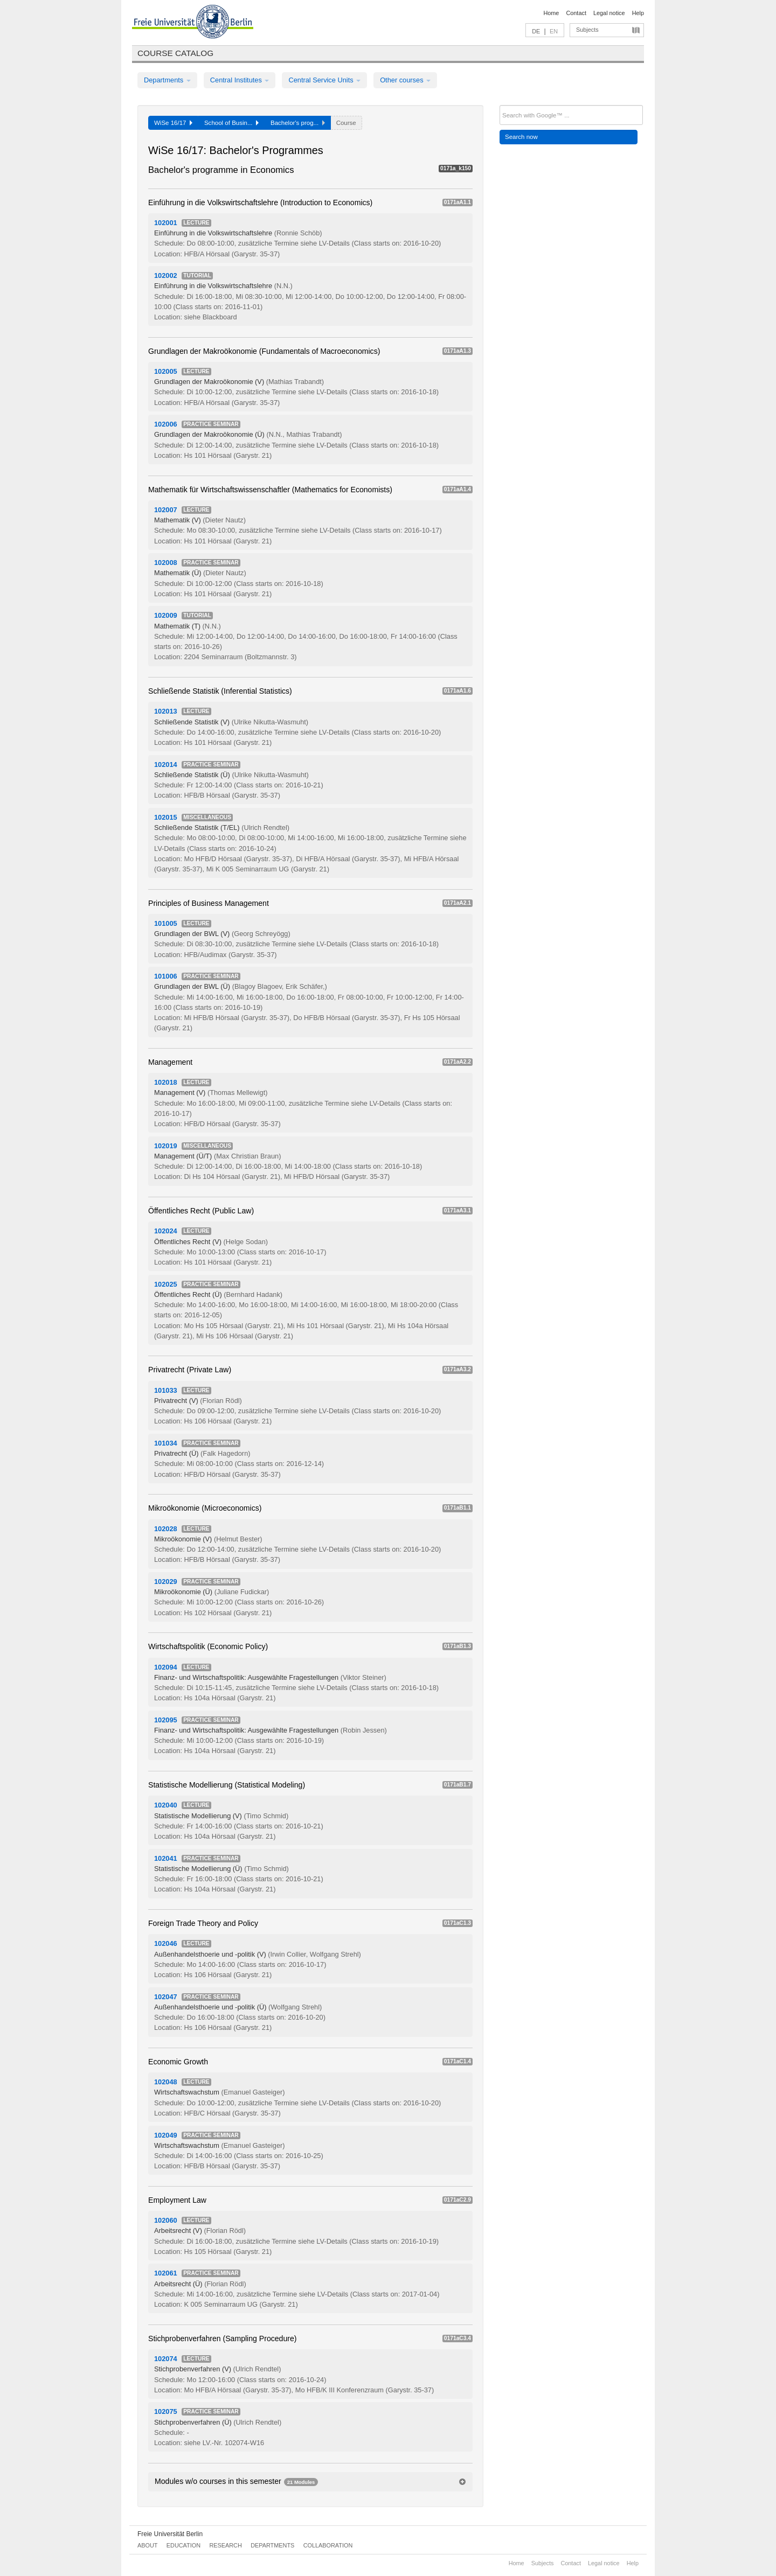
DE (536, 31)
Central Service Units (324, 80)
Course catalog (175, 53)
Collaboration (328, 2545)
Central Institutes (239, 80)
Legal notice (609, 13)
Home (551, 13)
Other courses (405, 80)
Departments (167, 80)
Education (183, 2545)
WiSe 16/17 (173, 123)
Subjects (587, 29)
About (147, 2545)
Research (225, 2545)
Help (638, 13)
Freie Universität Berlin (170, 2534)
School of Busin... (231, 123)
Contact (576, 13)
